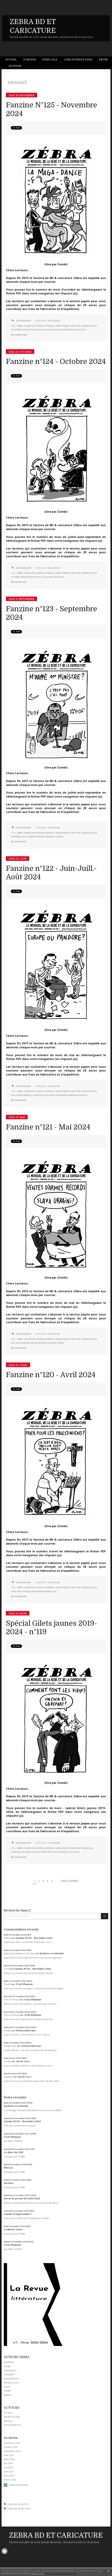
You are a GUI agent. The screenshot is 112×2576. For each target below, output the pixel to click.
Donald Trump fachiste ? (18, 2214)
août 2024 (9, 2455)
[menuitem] (12, 59)
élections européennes (55, 1095)
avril (13, 1591)
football (59, 836)
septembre (16, 836)
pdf (95, 325)
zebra (20, 325)
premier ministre (45, 836)
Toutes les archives (18, 2484)
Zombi (7, 1984)
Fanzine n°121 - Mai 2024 (48, 1127)
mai (13, 1343)
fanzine (28, 325)
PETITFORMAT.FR (12, 2425)
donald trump (29, 329)
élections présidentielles (68, 329)
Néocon (8, 2167)
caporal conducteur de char (19, 1953)
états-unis (52, 1852)
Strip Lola (49, 59)
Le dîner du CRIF (14, 2152)
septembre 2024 (12, 2451)
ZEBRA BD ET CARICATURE (56, 2535)
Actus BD (14, 66)
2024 (90, 325)
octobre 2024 (10, 2447)
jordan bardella (24, 1095)
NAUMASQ (9, 2362)
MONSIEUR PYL (11, 2378)
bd (33, 325)
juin (13, 1095)
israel (61, 577)
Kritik (103, 59)
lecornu (52, 1343)
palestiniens (38, 1591)
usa (84, 329)
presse (65, 325)
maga (41, 329)
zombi (84, 325)
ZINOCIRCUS (10, 2370)
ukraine (34, 1343)
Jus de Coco (23, 2061)
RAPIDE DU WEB (12, 2416)
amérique (63, 1852)
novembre (16, 329)
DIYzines (8, 2412)
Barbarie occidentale (51, 1953)
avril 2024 (8, 2471)
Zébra (7, 1938)
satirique (40, 325)
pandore (38, 1095)
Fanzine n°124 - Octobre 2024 (56, 362)
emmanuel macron (77, 1095)
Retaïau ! (9, 2183)
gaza (54, 1591)
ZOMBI (7, 2366)
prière (48, 1591)
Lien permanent (21, 320)
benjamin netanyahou (32, 577)
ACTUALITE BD (53, 320)
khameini (47, 577)
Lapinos (8, 2076)
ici (74, 293)
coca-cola (74, 1852)
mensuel (50, 325)
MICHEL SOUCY (11, 2382)
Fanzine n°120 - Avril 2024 (51, 1375)
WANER (7, 2390)
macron (43, 1343)
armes (60, 1343)
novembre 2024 (12, 2443)
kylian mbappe (29, 836)
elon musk (50, 329)
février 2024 (10, 2479)
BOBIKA (7, 2395)
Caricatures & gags (78, 59)
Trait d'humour (24, 1984)
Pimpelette (10, 2046)
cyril (6, 1969)
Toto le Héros (11, 1999)
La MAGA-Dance (13, 2229)
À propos (29, 59)
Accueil (11, 59)
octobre (15, 577)
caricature (74, 325)
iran (55, 577)
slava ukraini (22, 1343)
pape (19, 1591)
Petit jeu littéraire (26, 2030)
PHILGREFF (9, 2374)
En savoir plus (38, 2573)
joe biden (26, 1852)
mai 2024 (8, 2467)
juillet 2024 (9, 2459)
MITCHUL (8, 2421)
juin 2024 (8, 2463)
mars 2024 (9, 2475)
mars (13, 1852)
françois (26, 1591)
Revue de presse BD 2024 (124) (22, 2198)
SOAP (7, 2386)
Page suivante (69, 1881)
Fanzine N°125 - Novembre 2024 (33, 1938)
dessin (58, 325)
